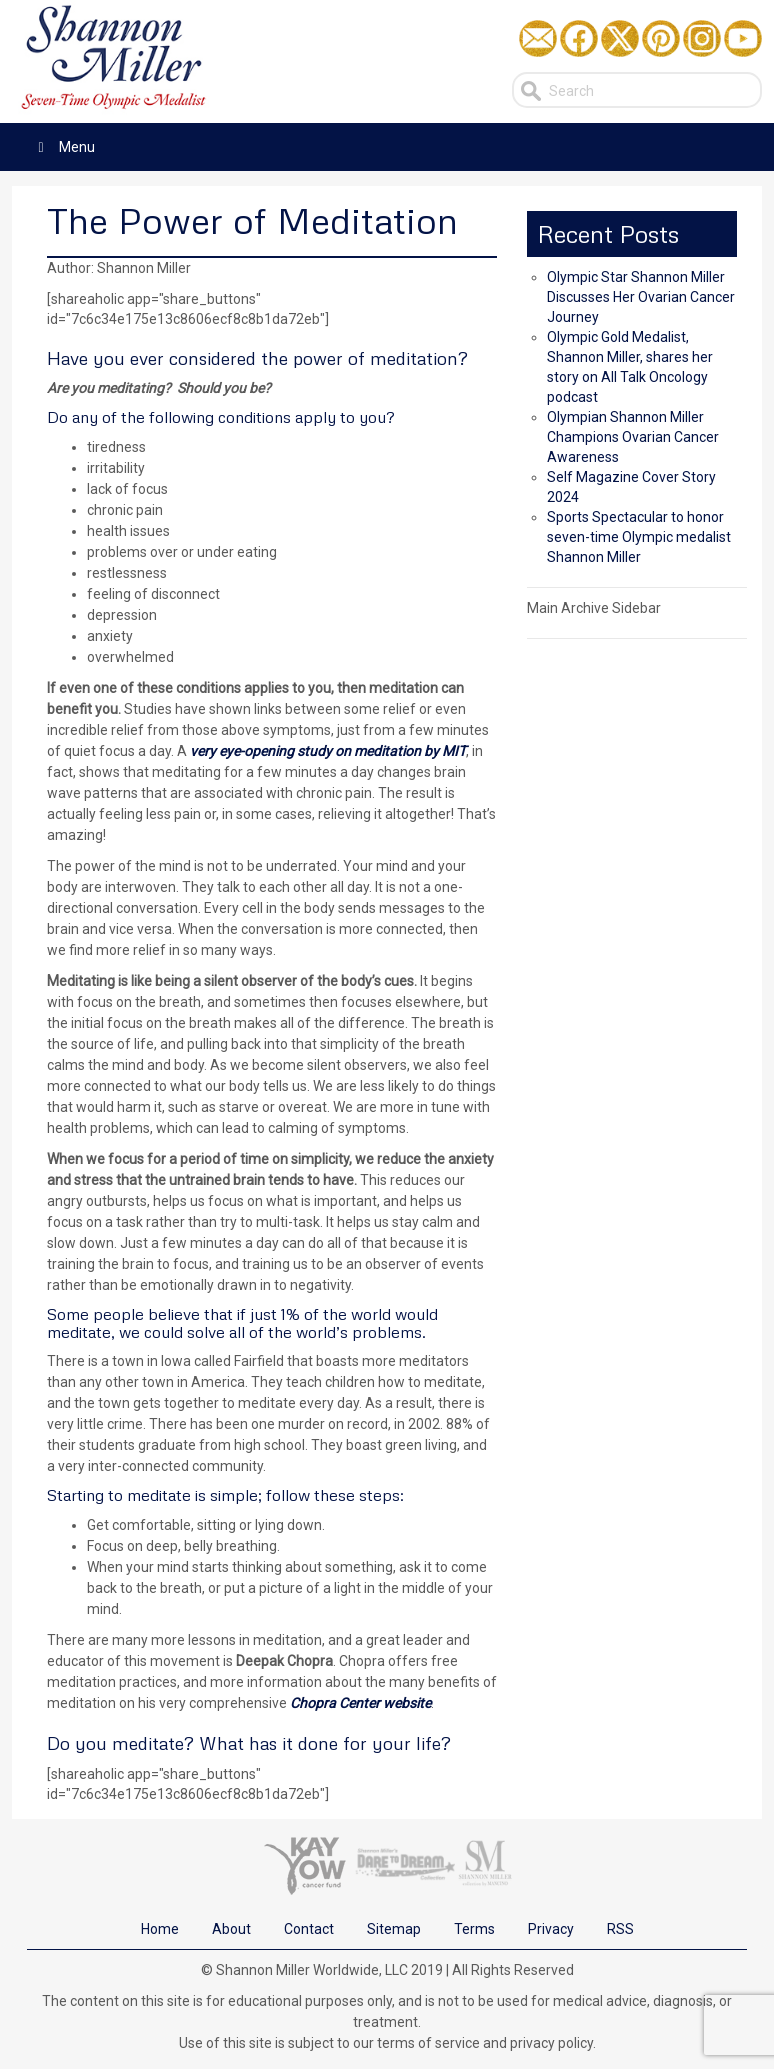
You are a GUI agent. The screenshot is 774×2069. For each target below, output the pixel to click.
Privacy (551, 1929)
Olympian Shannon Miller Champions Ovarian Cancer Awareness (633, 437)
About (231, 1929)
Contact (309, 1929)
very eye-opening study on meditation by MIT (328, 751)
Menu (63, 147)
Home (160, 1929)
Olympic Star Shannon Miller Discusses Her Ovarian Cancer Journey (641, 297)
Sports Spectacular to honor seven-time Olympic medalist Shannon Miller (639, 537)
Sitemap (394, 1929)
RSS (620, 1929)
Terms (474, 1929)
